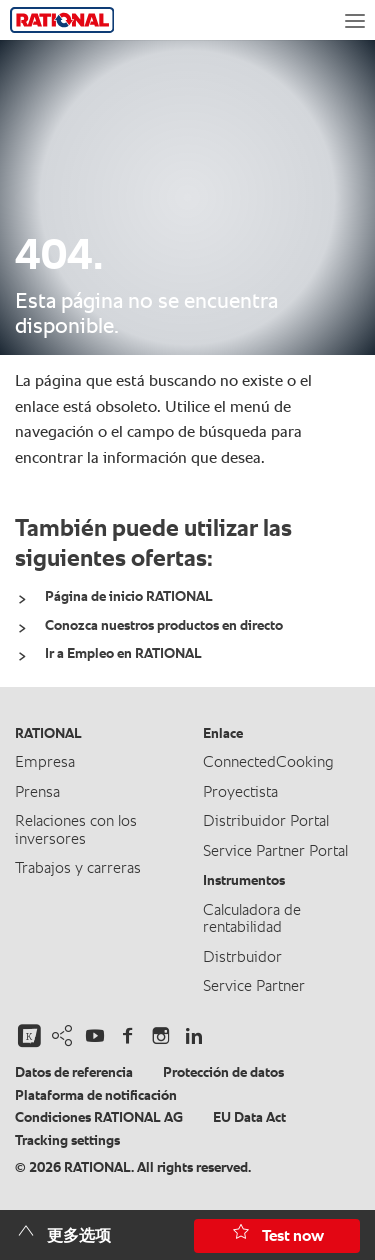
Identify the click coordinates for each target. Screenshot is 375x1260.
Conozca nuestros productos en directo (164, 626)
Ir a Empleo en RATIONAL (123, 654)
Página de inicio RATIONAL (129, 597)
